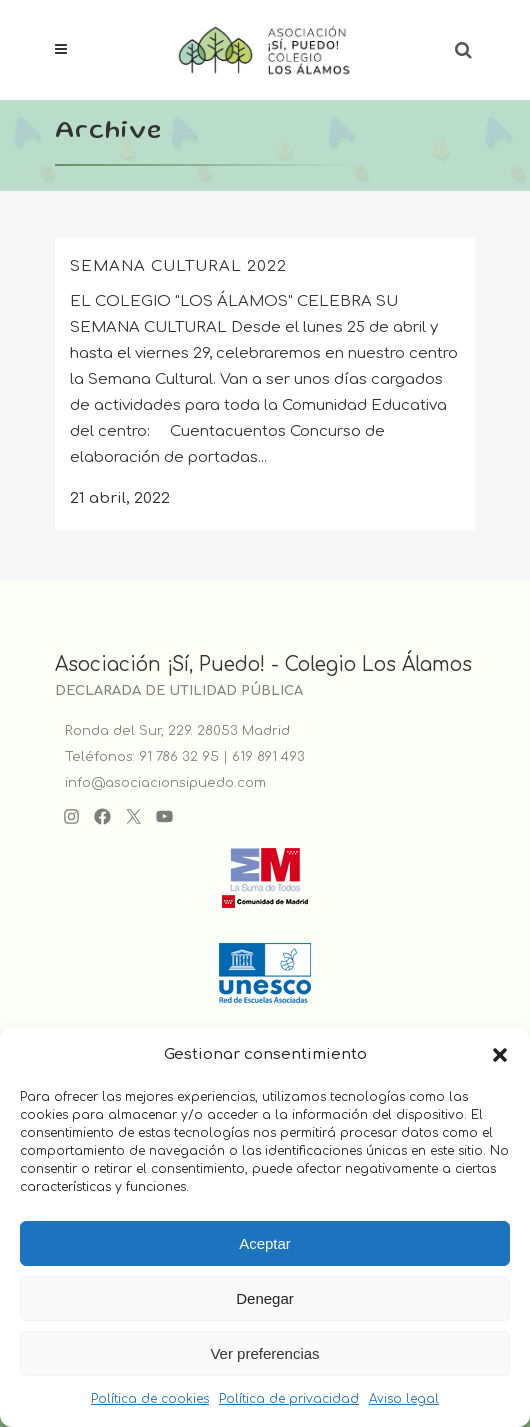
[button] (500, 1055)
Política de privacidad (289, 1399)
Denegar (265, 1298)
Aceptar (265, 1243)
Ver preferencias (264, 1353)
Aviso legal (404, 1399)
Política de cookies (150, 1399)
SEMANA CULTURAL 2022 (178, 266)
